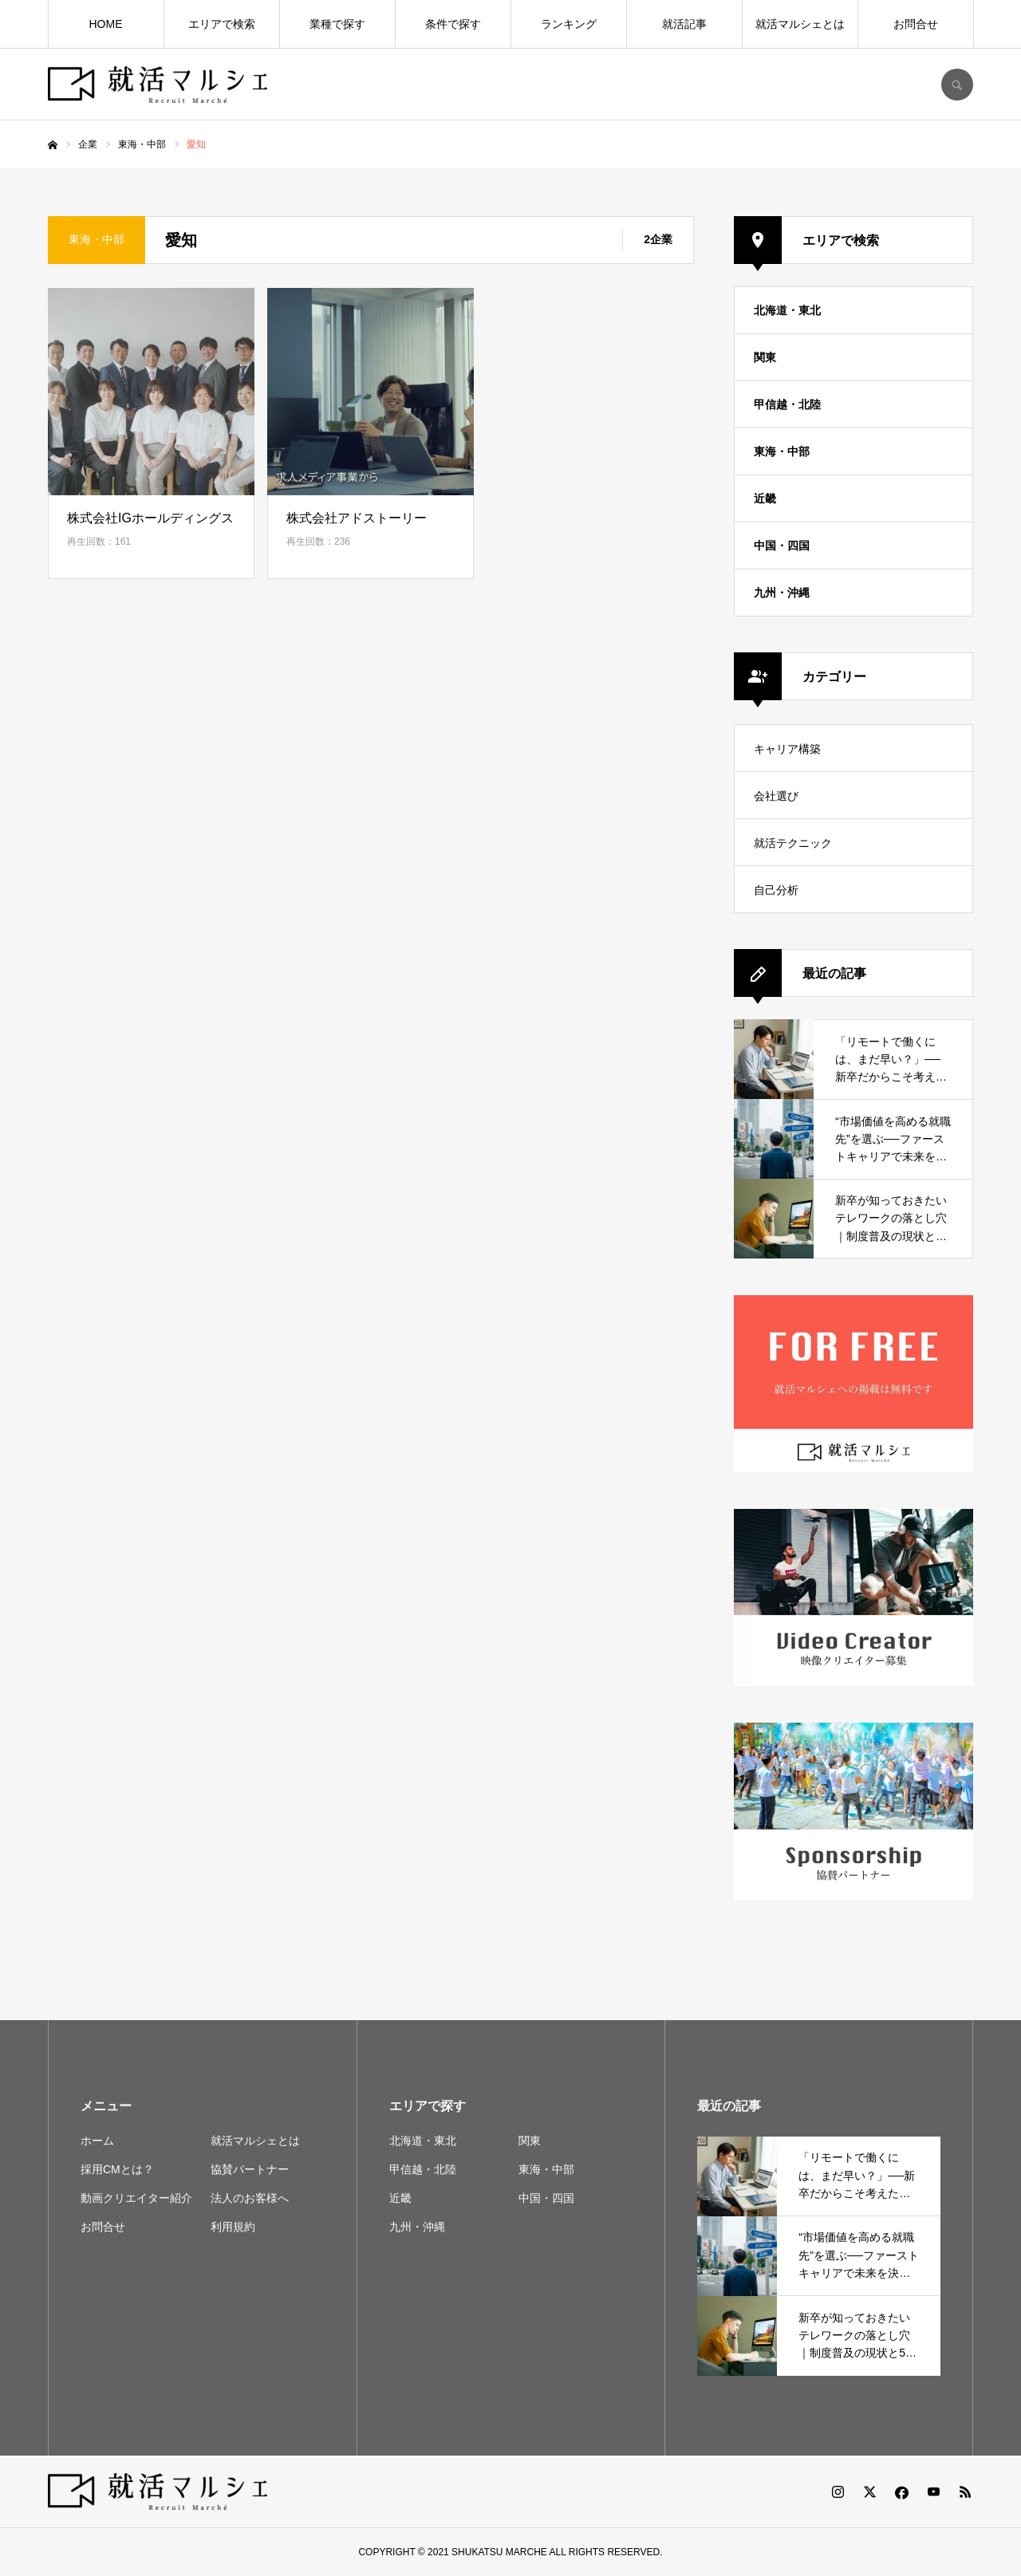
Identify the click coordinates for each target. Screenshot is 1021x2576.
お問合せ (915, 24)
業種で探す (337, 24)
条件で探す (453, 24)
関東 (765, 357)
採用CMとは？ (117, 2169)
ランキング (569, 24)
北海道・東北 (787, 310)
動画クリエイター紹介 (136, 2198)
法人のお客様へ (250, 2198)
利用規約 (233, 2226)
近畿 (765, 498)
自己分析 (776, 890)
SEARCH (957, 84)
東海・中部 (782, 451)
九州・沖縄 (782, 592)
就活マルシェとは (800, 24)
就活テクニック (793, 843)
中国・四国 (782, 545)
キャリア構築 (787, 748)
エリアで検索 (221, 24)
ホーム (97, 2140)
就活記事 (684, 24)
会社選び (776, 796)
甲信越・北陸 (787, 404)
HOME (106, 24)
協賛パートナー (250, 2169)
